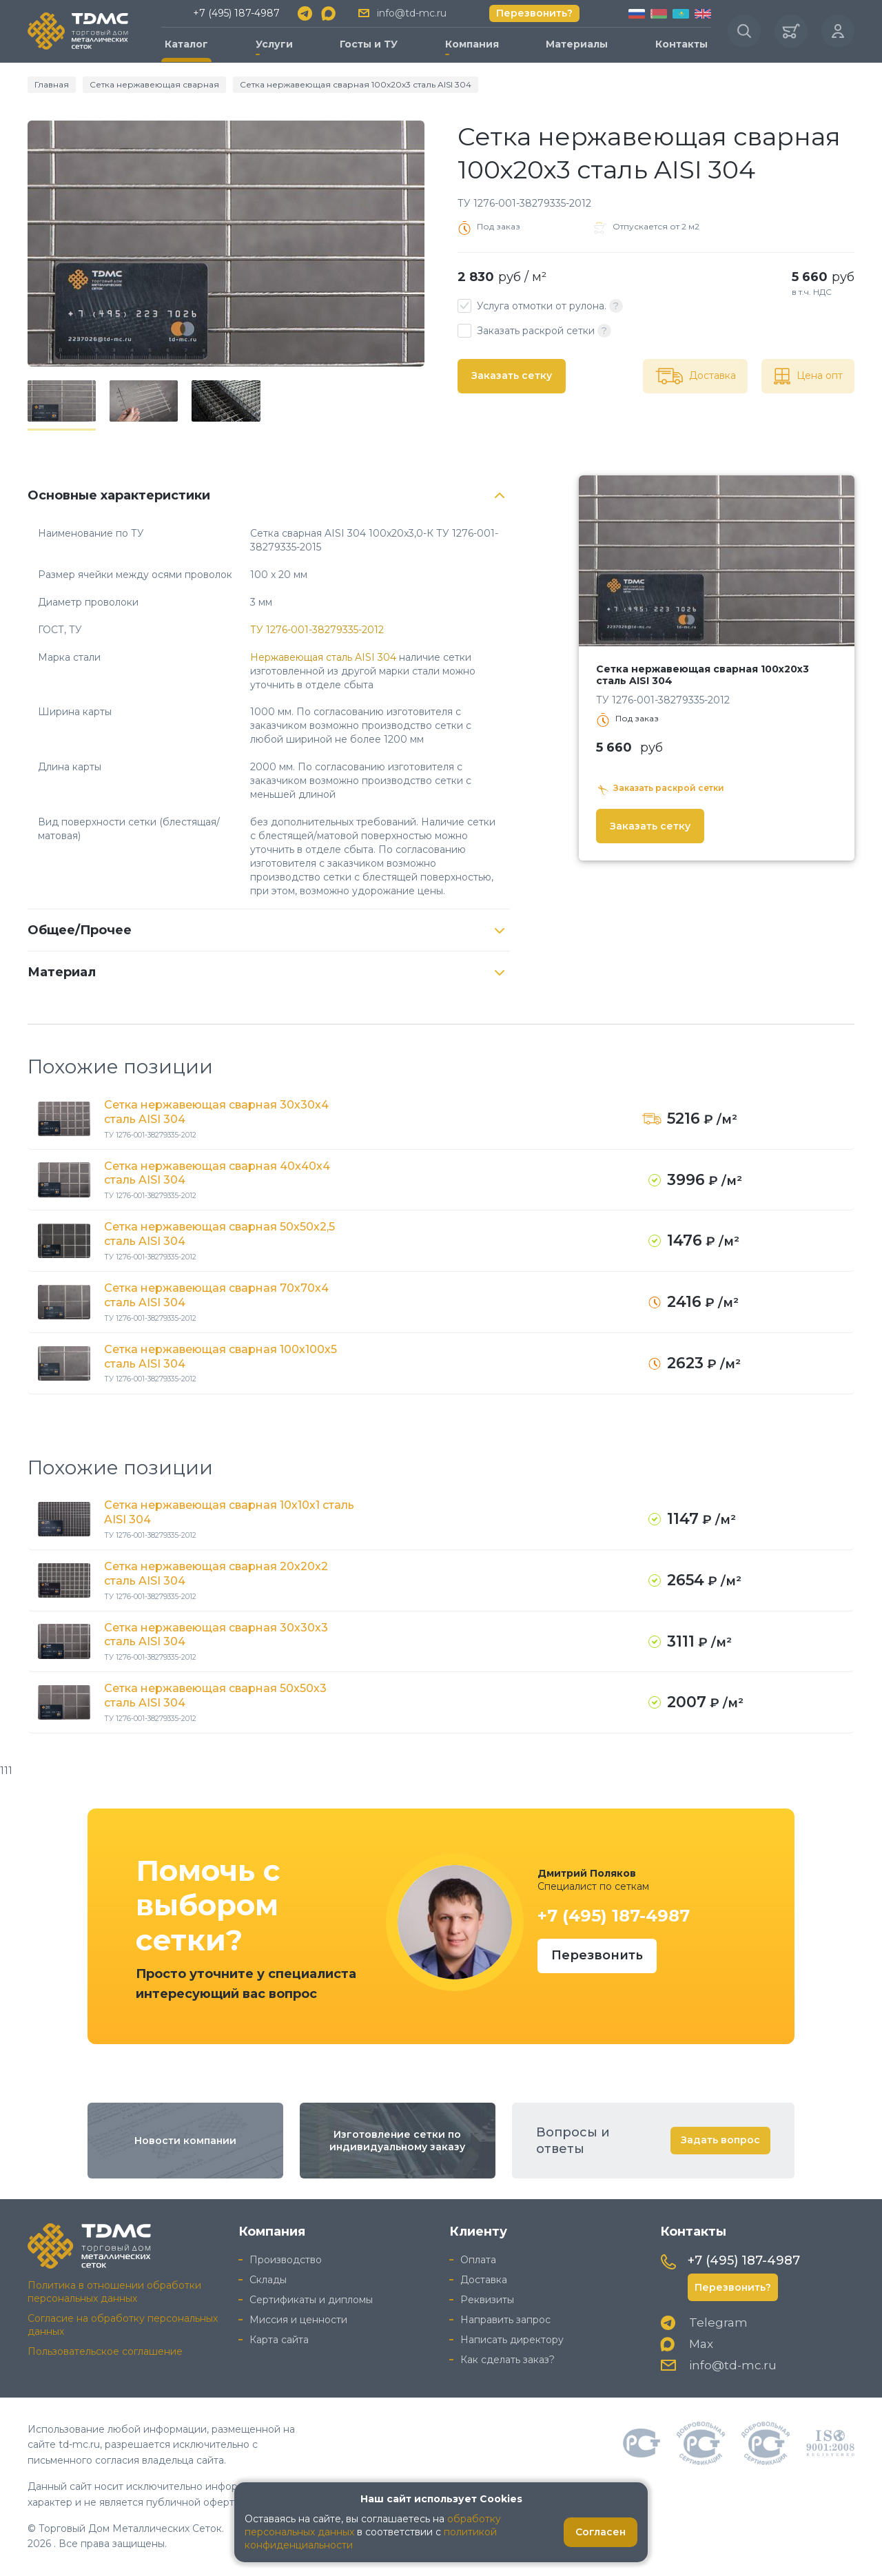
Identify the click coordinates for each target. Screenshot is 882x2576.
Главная (51, 84)
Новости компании (185, 2140)
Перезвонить (597, 1955)
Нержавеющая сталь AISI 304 (323, 657)
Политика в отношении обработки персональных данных (114, 2292)
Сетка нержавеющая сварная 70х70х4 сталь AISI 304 (216, 1295)
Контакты (681, 44)
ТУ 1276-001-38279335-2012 (317, 630)
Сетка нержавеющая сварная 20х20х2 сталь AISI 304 (216, 1573)
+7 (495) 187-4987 (236, 13)
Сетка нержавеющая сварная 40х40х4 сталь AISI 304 (217, 1173)
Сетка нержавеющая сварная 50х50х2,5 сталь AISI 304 (219, 1234)
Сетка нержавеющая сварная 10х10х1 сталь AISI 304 (229, 1512)
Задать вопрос (720, 2140)
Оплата (478, 2260)
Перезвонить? (534, 13)
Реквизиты (487, 2300)
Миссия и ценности (298, 2320)
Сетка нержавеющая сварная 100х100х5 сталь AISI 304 (220, 1356)
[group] (226, 244)
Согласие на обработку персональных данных (123, 2325)
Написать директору (512, 2339)
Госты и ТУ (369, 44)
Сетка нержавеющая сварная (154, 84)
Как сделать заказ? (507, 2359)
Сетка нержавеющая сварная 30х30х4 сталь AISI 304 (216, 1112)
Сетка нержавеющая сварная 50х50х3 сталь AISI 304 (215, 1695)
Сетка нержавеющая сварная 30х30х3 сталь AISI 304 (216, 1635)
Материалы (577, 44)
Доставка (483, 2280)
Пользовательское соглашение (105, 2351)
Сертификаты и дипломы (311, 2300)
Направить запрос (505, 2320)
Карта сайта (279, 2339)
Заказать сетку (511, 375)
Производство (285, 2260)
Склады (268, 2280)
